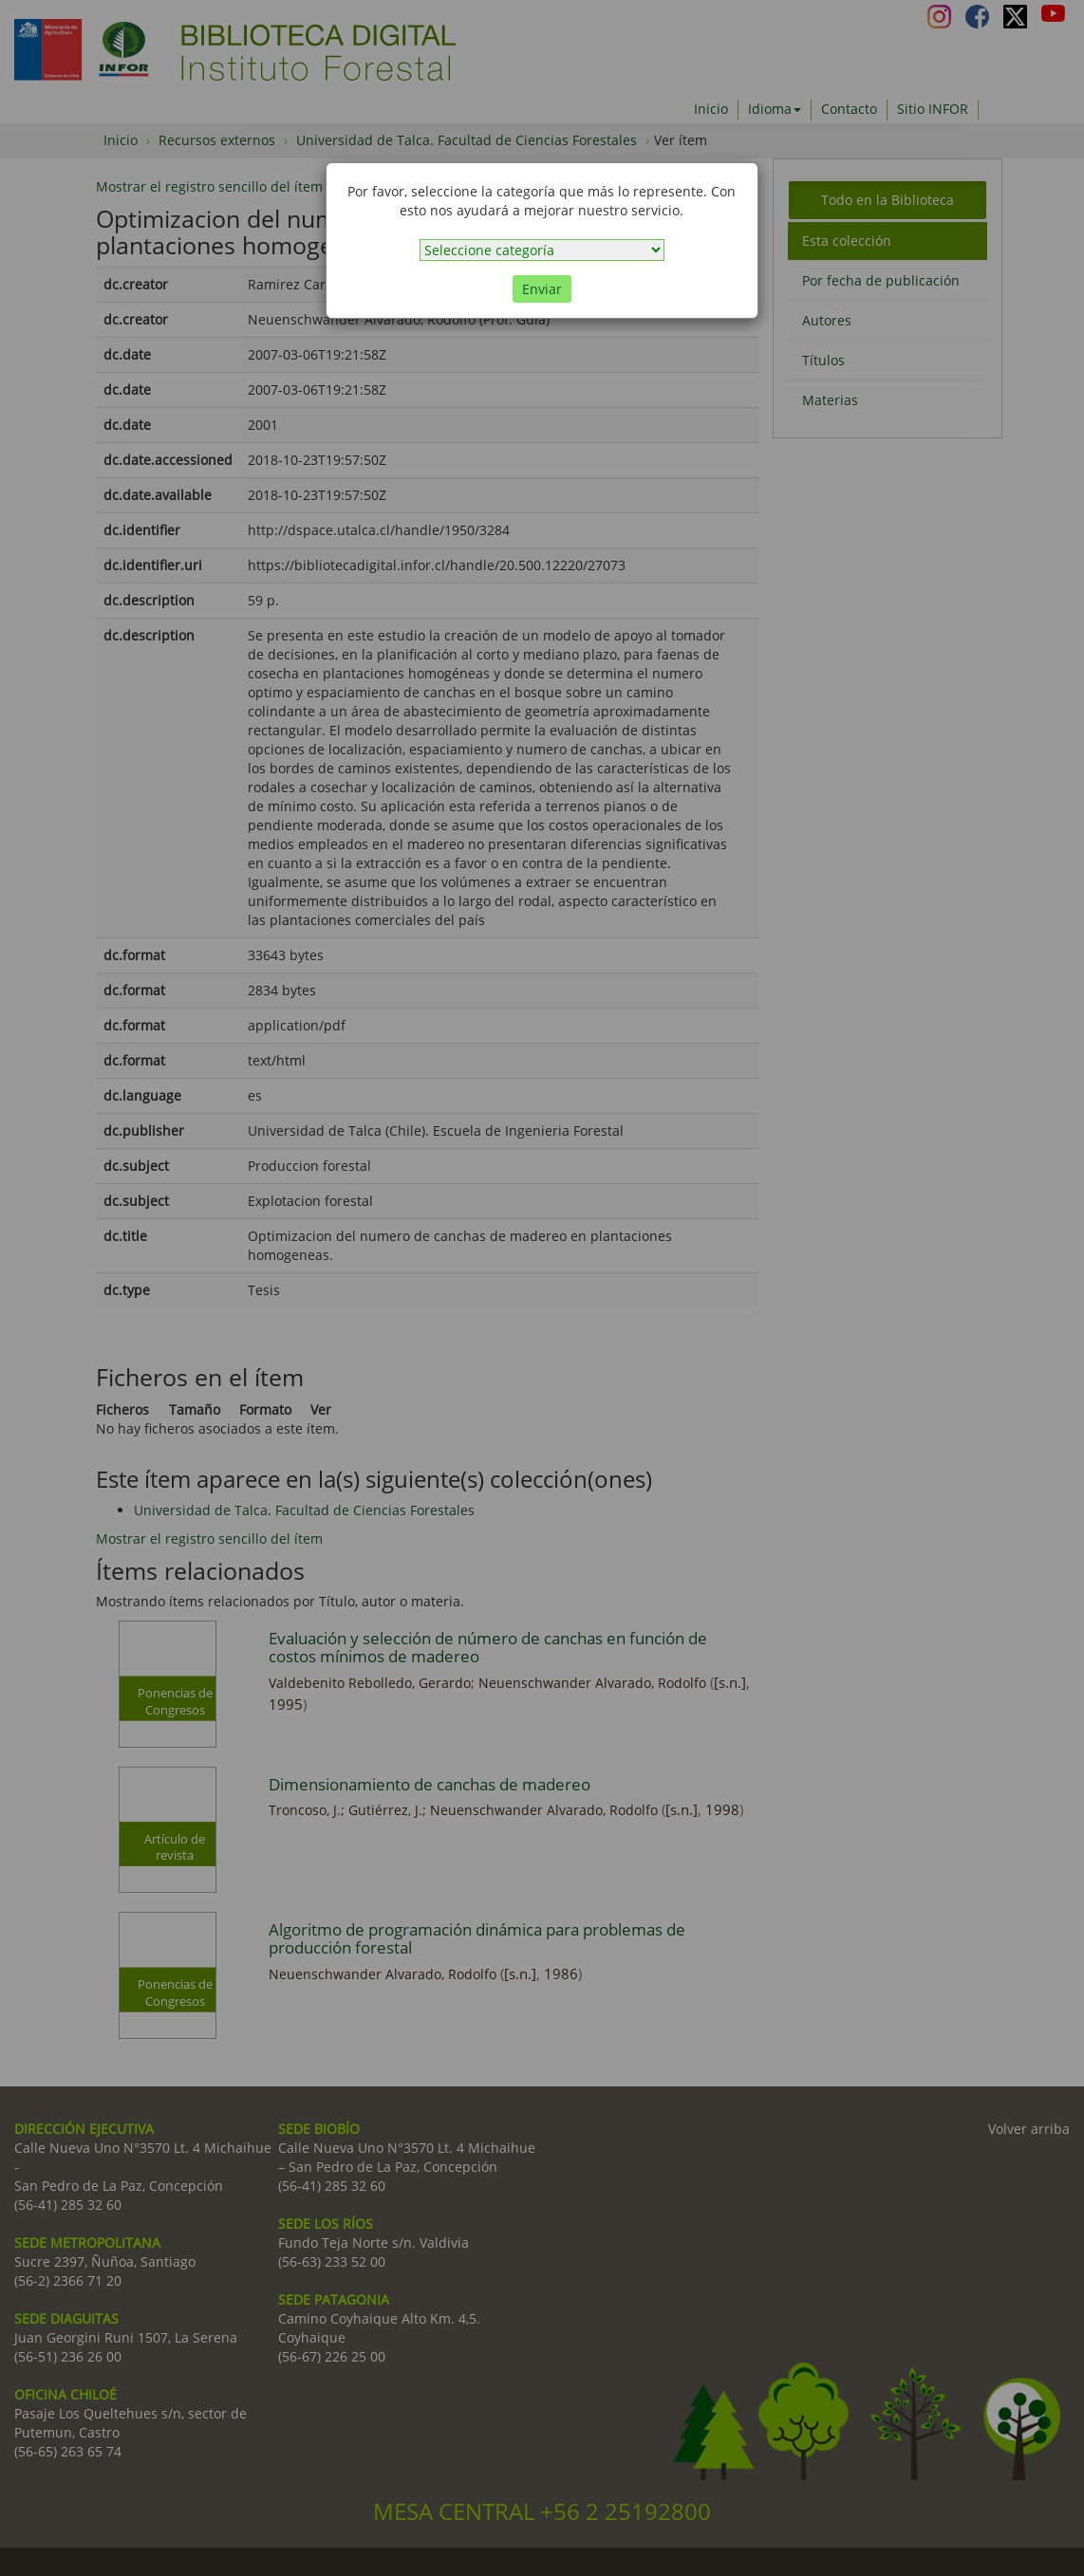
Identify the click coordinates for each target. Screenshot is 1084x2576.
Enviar (542, 289)
